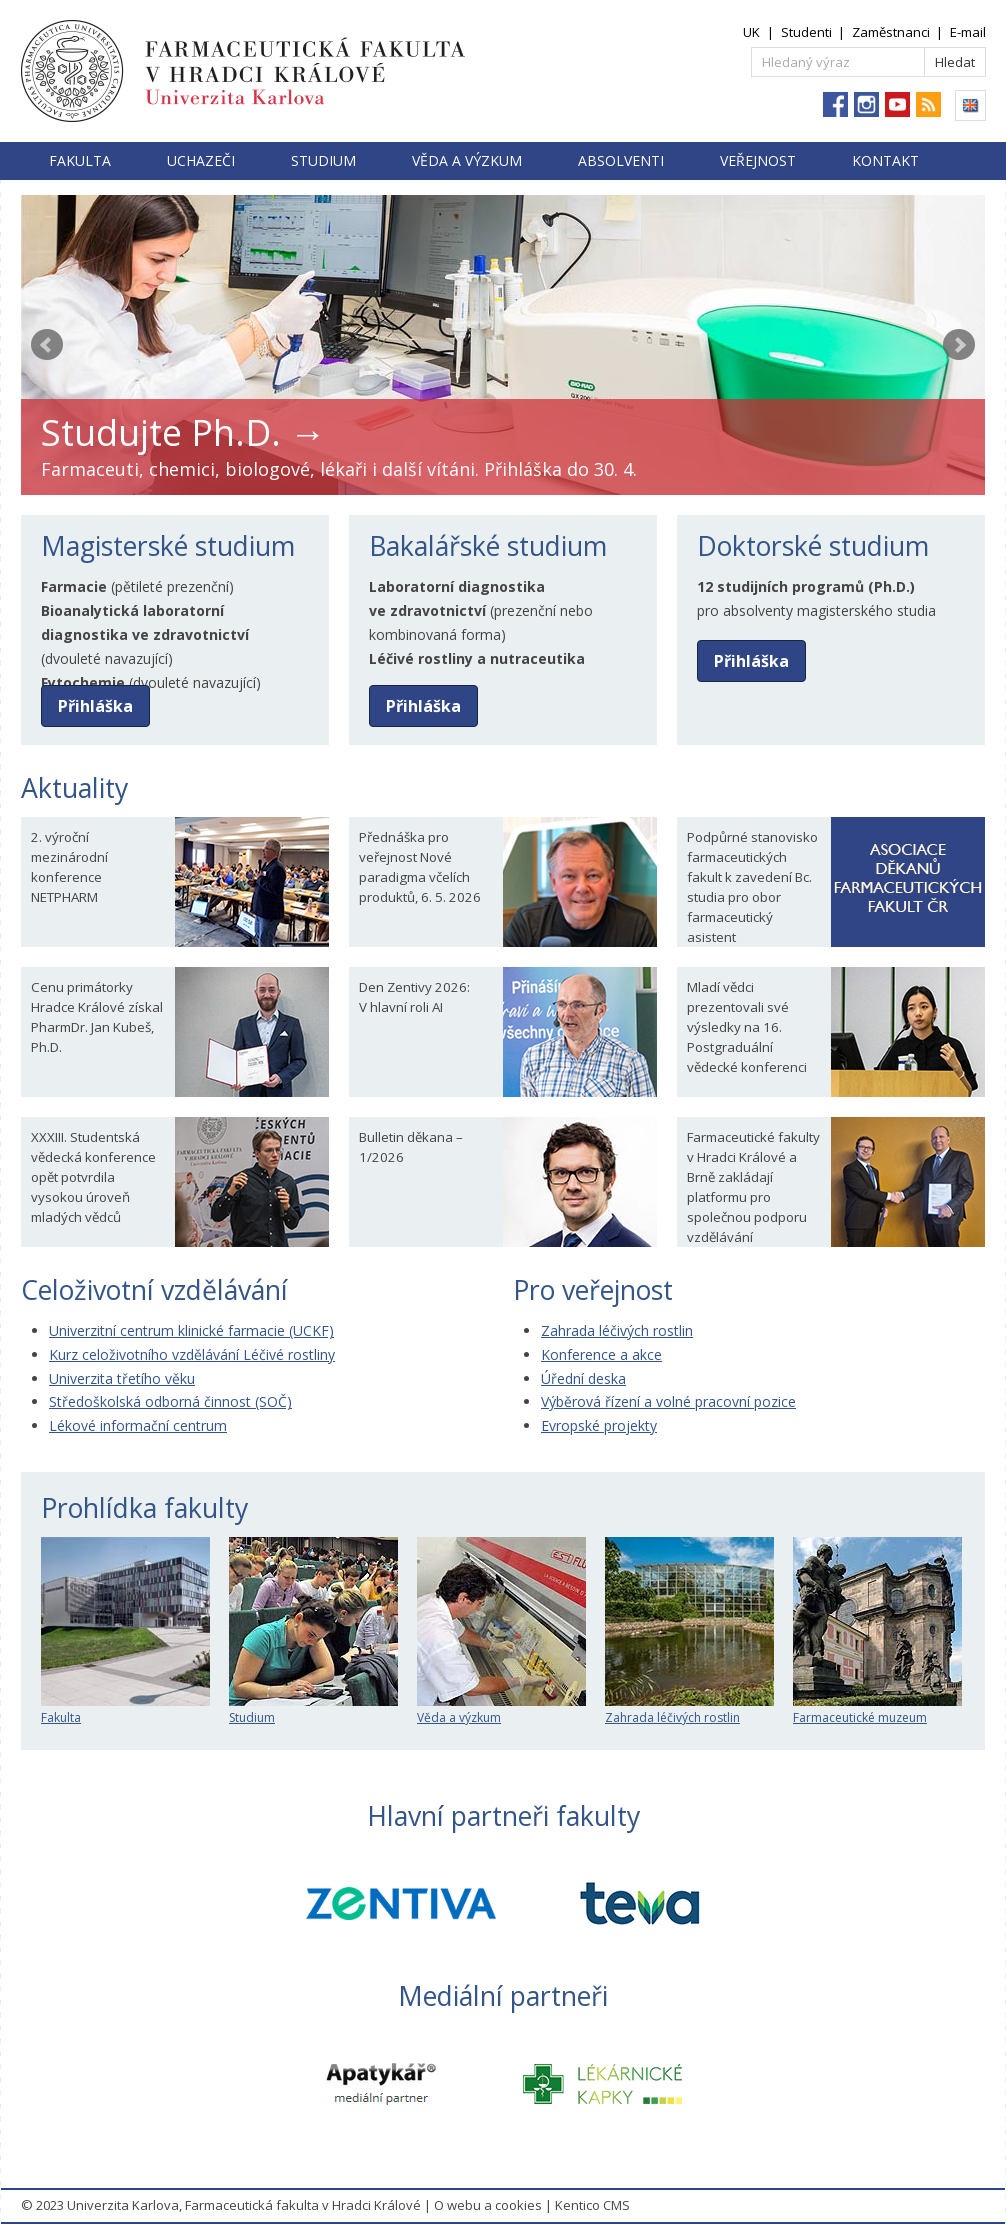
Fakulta (80, 160)
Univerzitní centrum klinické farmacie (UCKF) (191, 1330)
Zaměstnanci (891, 32)
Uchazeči (201, 160)
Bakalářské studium (488, 546)
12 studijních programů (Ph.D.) (806, 586)
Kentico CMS (592, 2205)
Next (959, 345)
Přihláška (95, 706)
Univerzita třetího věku (122, 1378)
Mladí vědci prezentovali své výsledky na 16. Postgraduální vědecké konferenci (747, 1027)
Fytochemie (83, 682)
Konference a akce (601, 1354)
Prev (47, 345)
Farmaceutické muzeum (877, 1709)
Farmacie (74, 586)
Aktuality (74, 788)
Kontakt (885, 160)
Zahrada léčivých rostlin (617, 1330)
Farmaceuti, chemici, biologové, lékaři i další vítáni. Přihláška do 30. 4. (339, 469)
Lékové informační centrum (138, 1425)
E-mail (968, 32)
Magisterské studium (168, 546)
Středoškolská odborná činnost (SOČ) (170, 1401)
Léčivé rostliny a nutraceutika (477, 658)
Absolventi (621, 160)
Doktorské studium (813, 546)
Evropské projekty (599, 1425)
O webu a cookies (488, 2205)
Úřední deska (583, 1378)
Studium (323, 160)
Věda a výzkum (467, 160)
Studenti (806, 32)
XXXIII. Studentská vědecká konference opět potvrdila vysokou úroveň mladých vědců (93, 1177)
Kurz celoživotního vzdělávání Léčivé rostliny (192, 1354)
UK (751, 32)
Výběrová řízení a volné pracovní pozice (668, 1401)
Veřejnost (758, 160)
